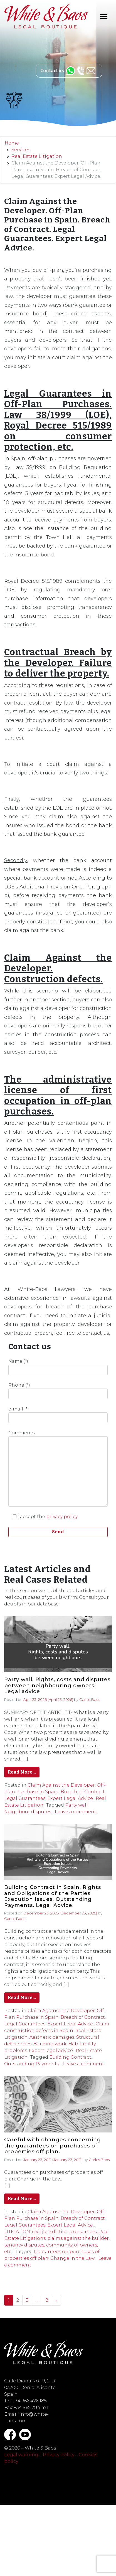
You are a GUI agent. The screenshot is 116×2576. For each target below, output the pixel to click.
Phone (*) (58, 1390)
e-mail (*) (58, 1414)
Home (12, 143)
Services (20, 149)
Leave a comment (75, 1811)
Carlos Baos (89, 1699)
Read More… (22, 1772)
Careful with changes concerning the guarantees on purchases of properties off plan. (52, 2146)
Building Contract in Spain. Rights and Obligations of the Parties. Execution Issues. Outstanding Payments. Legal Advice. (52, 1896)
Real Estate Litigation (36, 156)
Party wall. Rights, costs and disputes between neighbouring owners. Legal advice (57, 1685)
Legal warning (21, 2454)
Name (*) (58, 1367)
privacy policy (62, 1516)
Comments (58, 1468)
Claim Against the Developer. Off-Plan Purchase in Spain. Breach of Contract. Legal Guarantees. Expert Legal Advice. (55, 1791)
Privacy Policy (58, 2454)
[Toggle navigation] (104, 16)
